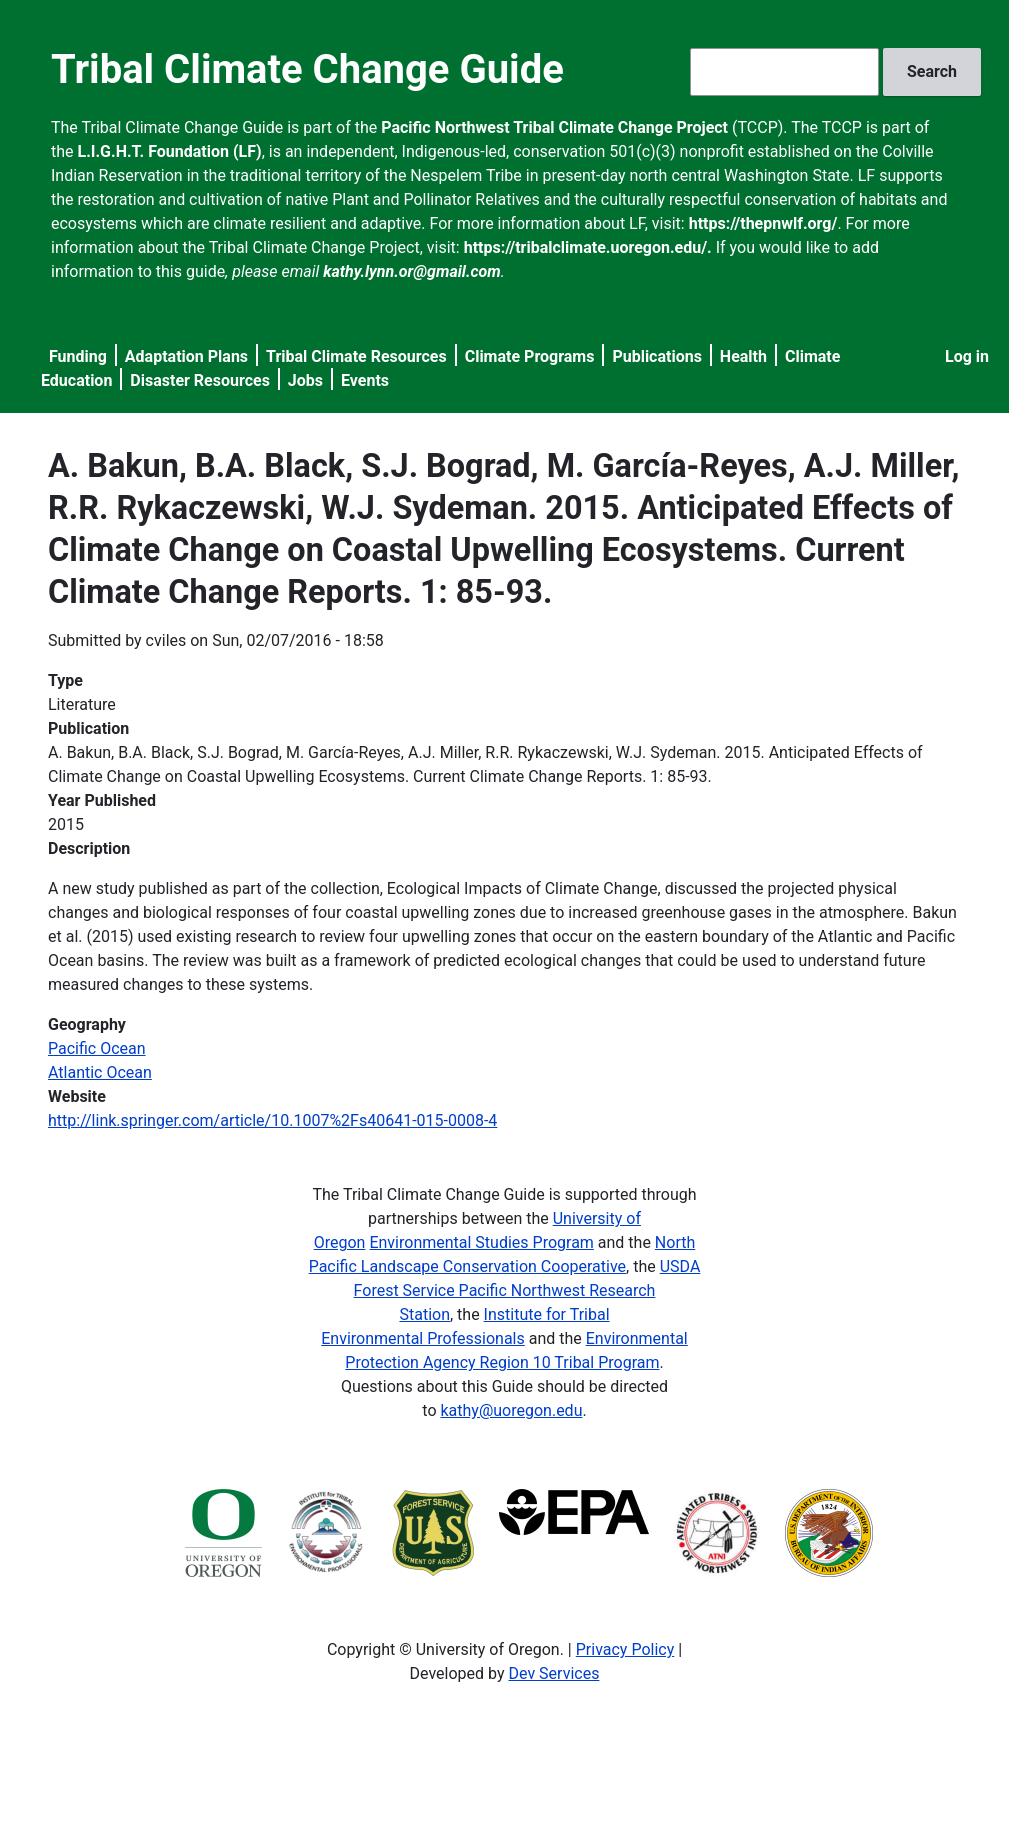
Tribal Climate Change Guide (307, 69)
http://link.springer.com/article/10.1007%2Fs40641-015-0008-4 (272, 1120)
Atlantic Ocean (100, 1072)
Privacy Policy (625, 1649)
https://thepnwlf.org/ (763, 223)
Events (365, 380)
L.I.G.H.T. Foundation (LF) (170, 151)
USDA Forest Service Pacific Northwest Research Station (527, 1290)
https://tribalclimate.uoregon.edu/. (588, 247)
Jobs (305, 380)
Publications (657, 356)
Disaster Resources (200, 380)
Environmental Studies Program (481, 1242)
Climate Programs (530, 356)
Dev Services (554, 1673)
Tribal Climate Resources (356, 356)
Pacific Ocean (97, 1048)
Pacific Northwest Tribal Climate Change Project (554, 127)
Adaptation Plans (186, 356)
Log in (967, 356)
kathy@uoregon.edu (511, 1410)
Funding (78, 356)
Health (743, 356)
